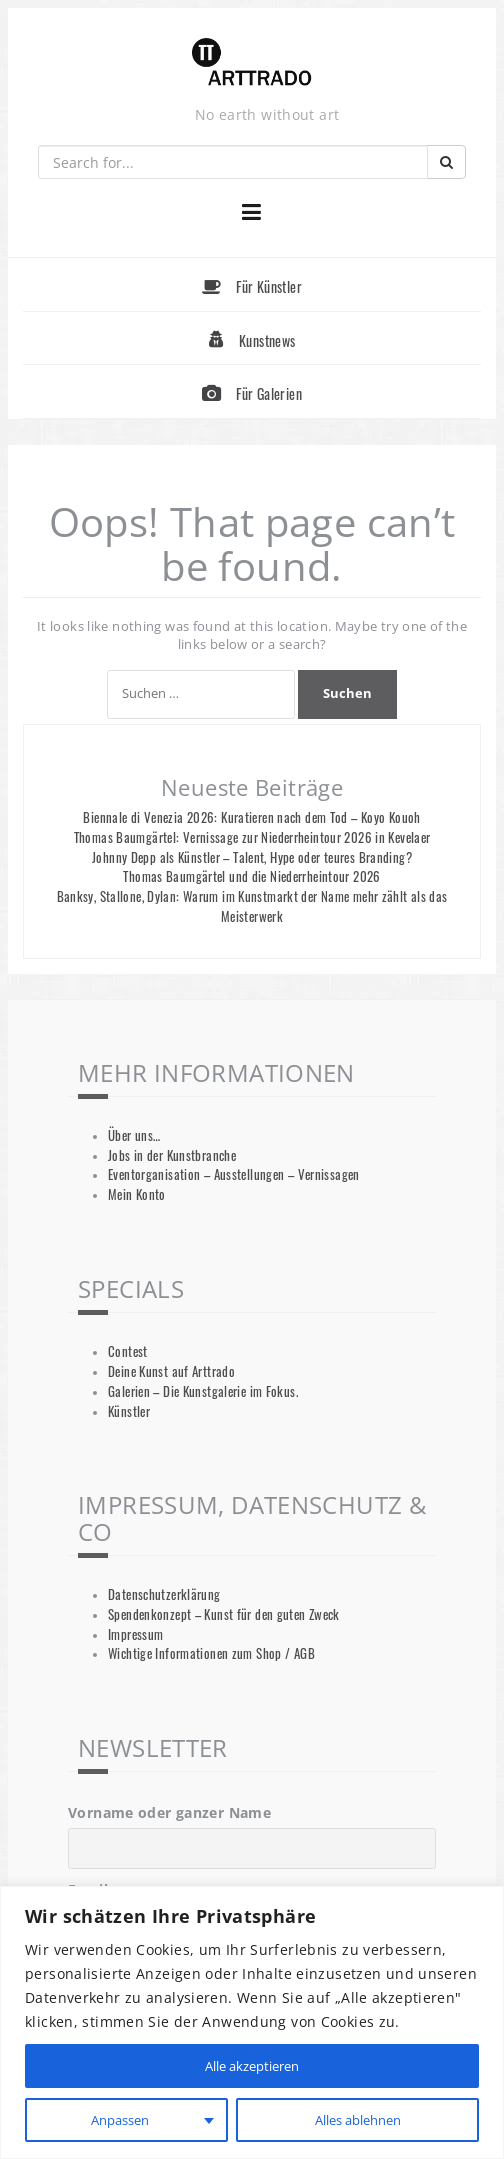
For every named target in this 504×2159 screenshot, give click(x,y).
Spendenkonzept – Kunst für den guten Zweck (224, 1614)
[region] (252, 2022)
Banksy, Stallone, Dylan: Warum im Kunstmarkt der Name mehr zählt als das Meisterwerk (252, 906)
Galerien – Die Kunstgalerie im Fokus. (203, 1391)
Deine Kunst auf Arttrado (171, 1371)
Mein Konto (137, 1194)
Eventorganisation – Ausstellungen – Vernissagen (234, 1174)
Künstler (129, 1411)
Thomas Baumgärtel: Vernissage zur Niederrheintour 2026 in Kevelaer (252, 837)
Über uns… (134, 1135)
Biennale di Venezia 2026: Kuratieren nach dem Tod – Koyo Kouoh (251, 817)
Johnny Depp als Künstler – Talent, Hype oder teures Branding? (252, 857)
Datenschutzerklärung (164, 1594)
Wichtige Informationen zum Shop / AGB (211, 1653)
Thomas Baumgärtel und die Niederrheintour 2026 (251, 876)
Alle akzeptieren (252, 2065)
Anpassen (118, 2119)
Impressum (135, 1634)
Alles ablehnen (356, 2119)
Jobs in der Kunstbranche (172, 1155)
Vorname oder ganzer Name (169, 1812)
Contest (128, 1351)
